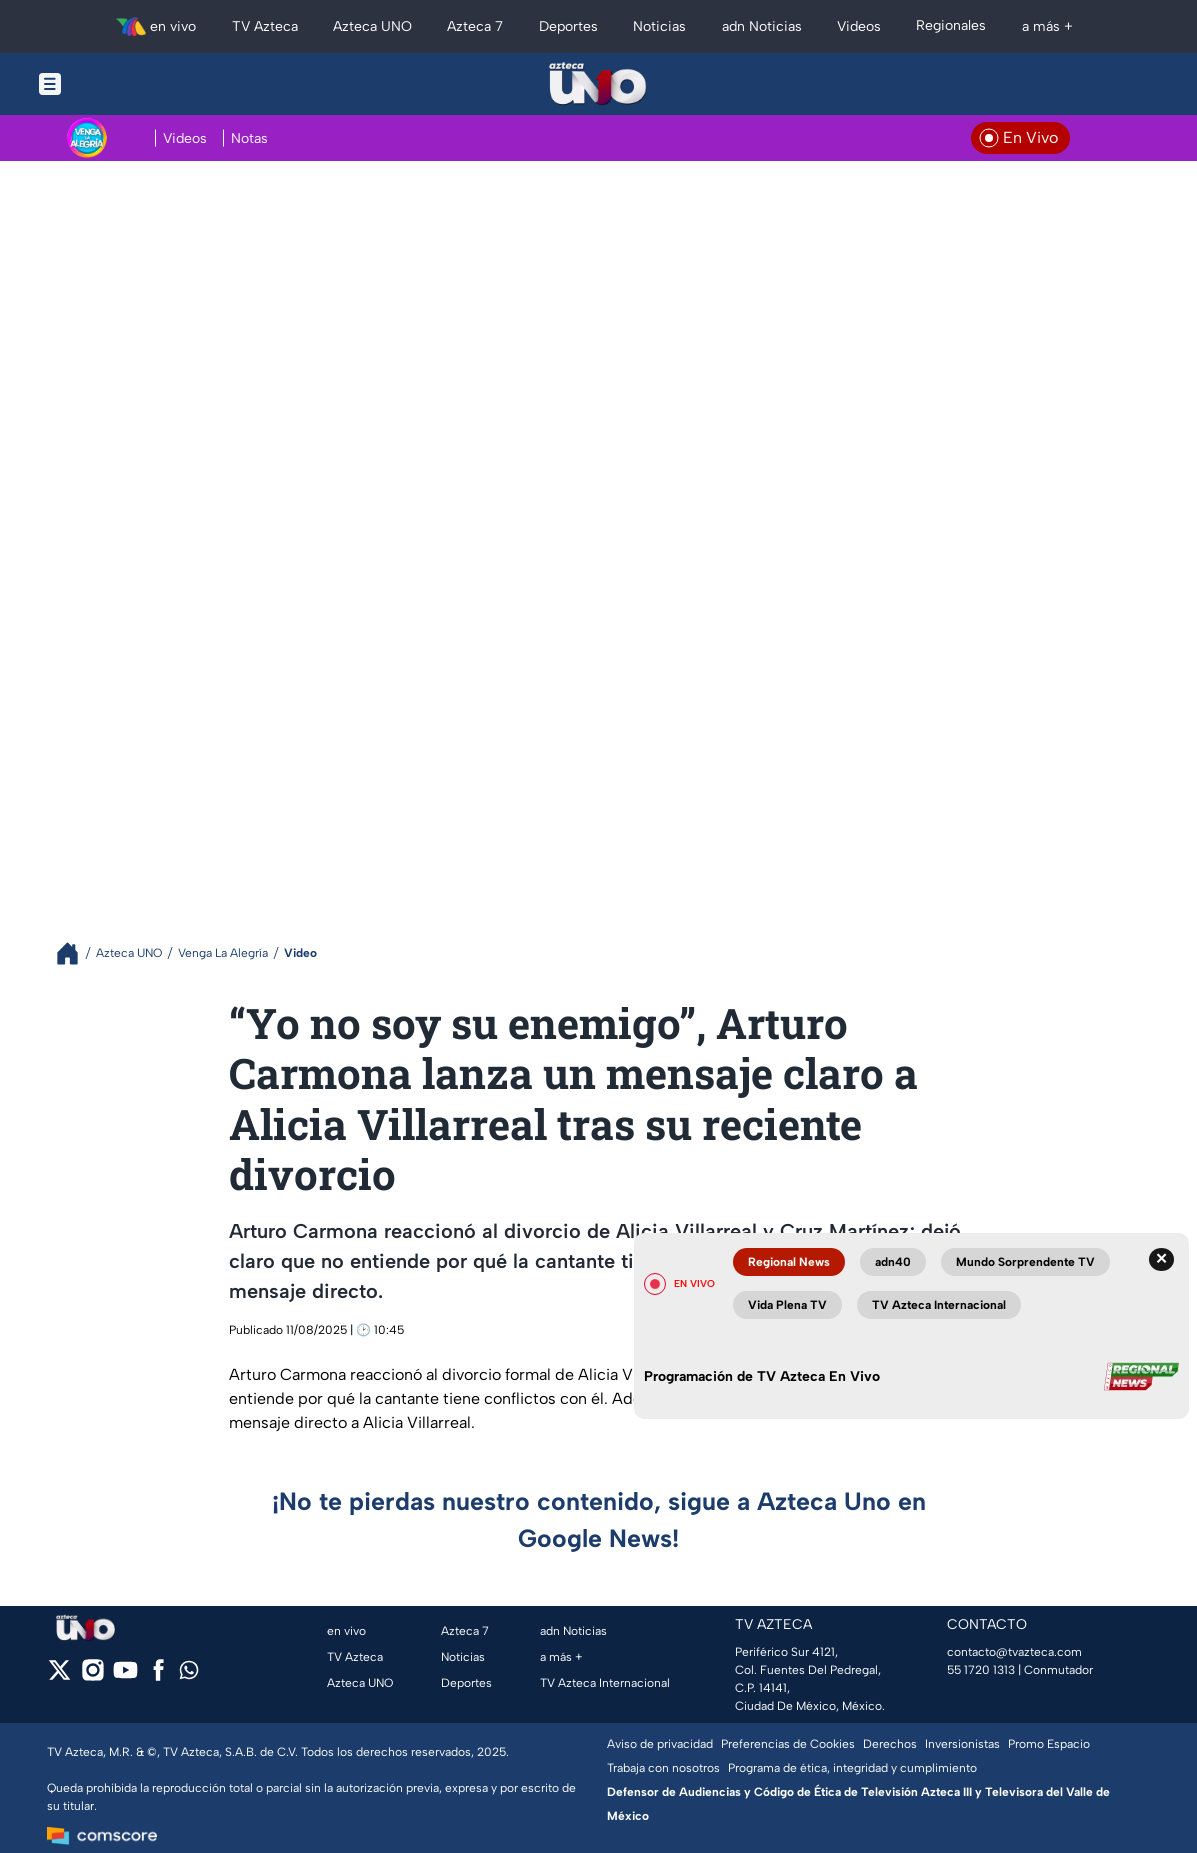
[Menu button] (119, 84)
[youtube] (125, 1676)
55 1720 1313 (981, 1670)
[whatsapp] (189, 1674)
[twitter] (59, 1676)
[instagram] (92, 1676)
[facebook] (158, 1676)
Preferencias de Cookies (788, 1744)
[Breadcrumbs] (75, 953)
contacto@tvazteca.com (1014, 1652)
